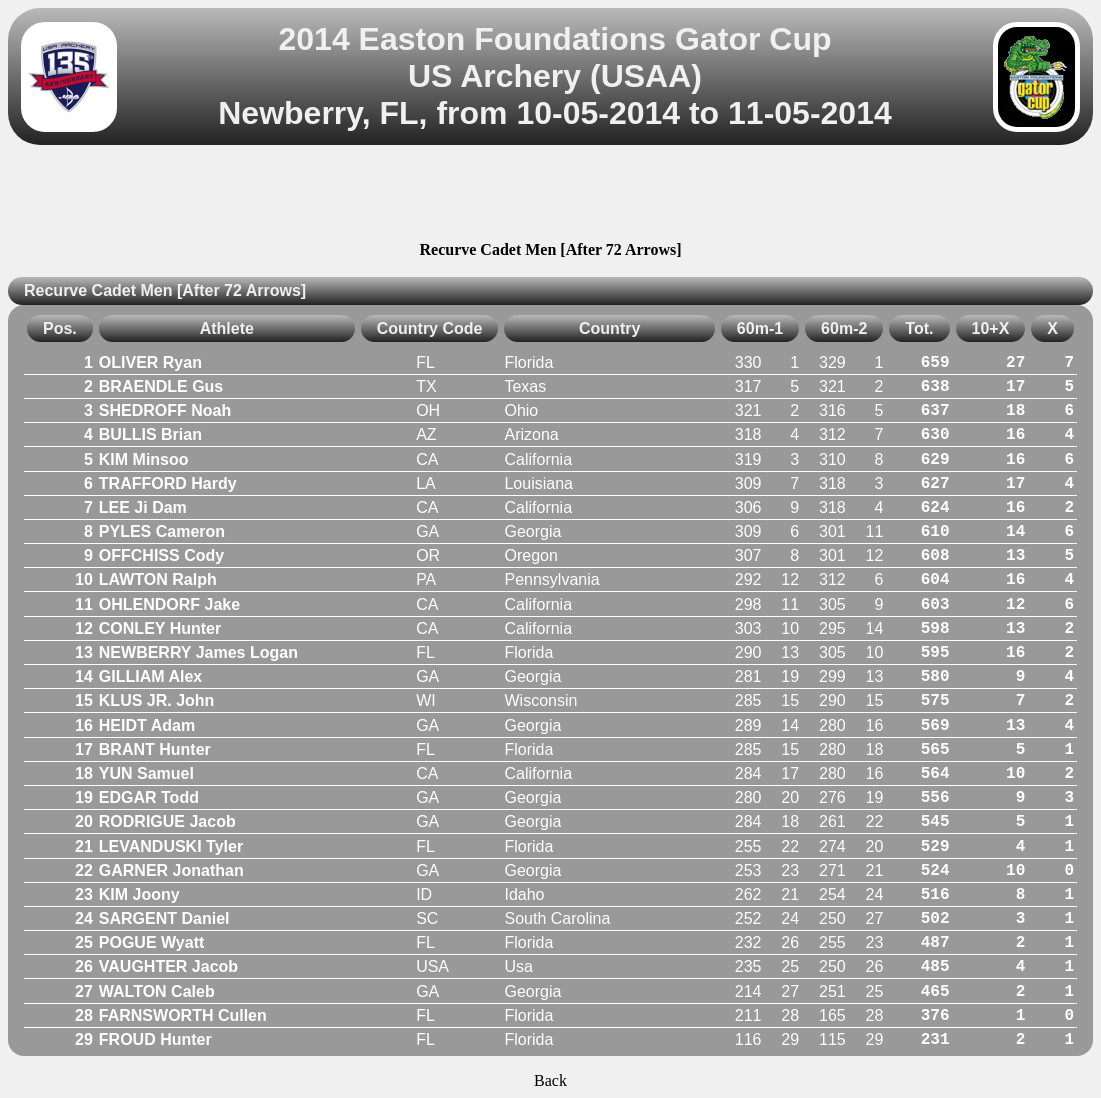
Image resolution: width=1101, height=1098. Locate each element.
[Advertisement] (551, 196)
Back (550, 1080)
